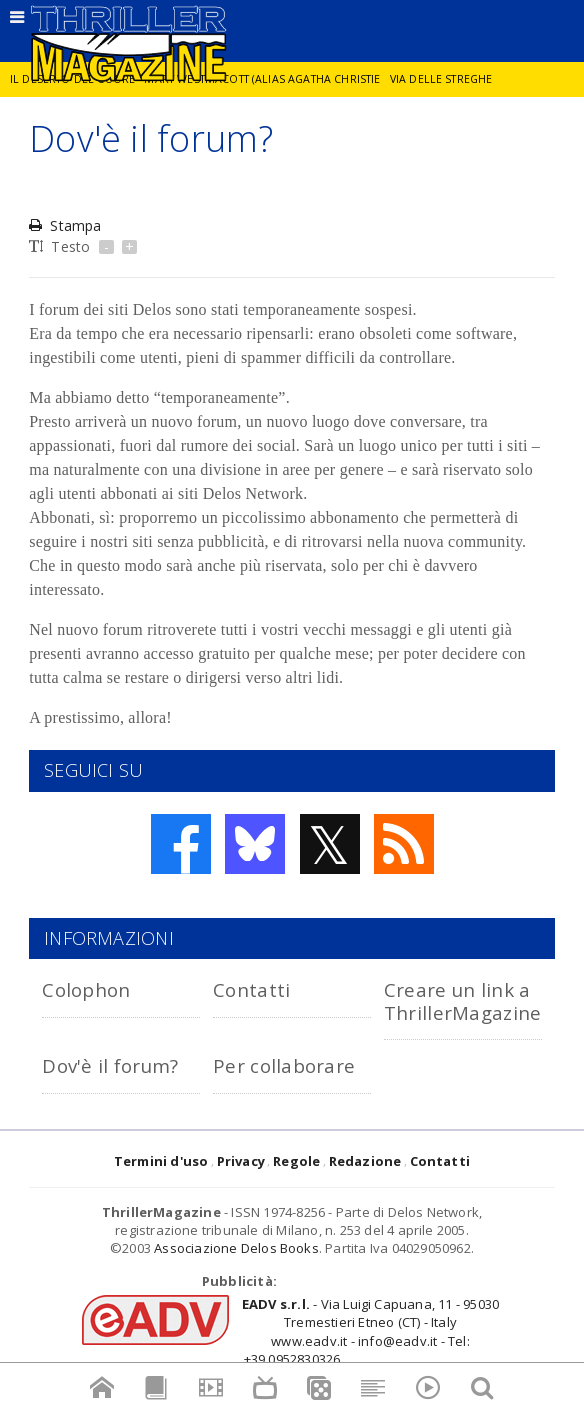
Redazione (365, 1161)
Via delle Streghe (441, 79)
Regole (296, 1161)
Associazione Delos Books (236, 1248)
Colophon (86, 989)
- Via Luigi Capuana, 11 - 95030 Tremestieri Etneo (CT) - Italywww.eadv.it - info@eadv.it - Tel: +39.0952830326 (370, 1331)
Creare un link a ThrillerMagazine (462, 1000)
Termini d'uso (161, 1161)
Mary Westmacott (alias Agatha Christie (262, 79)
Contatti (251, 989)
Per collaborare (284, 1065)
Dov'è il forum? (110, 1065)
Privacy (241, 1161)
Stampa (65, 225)
